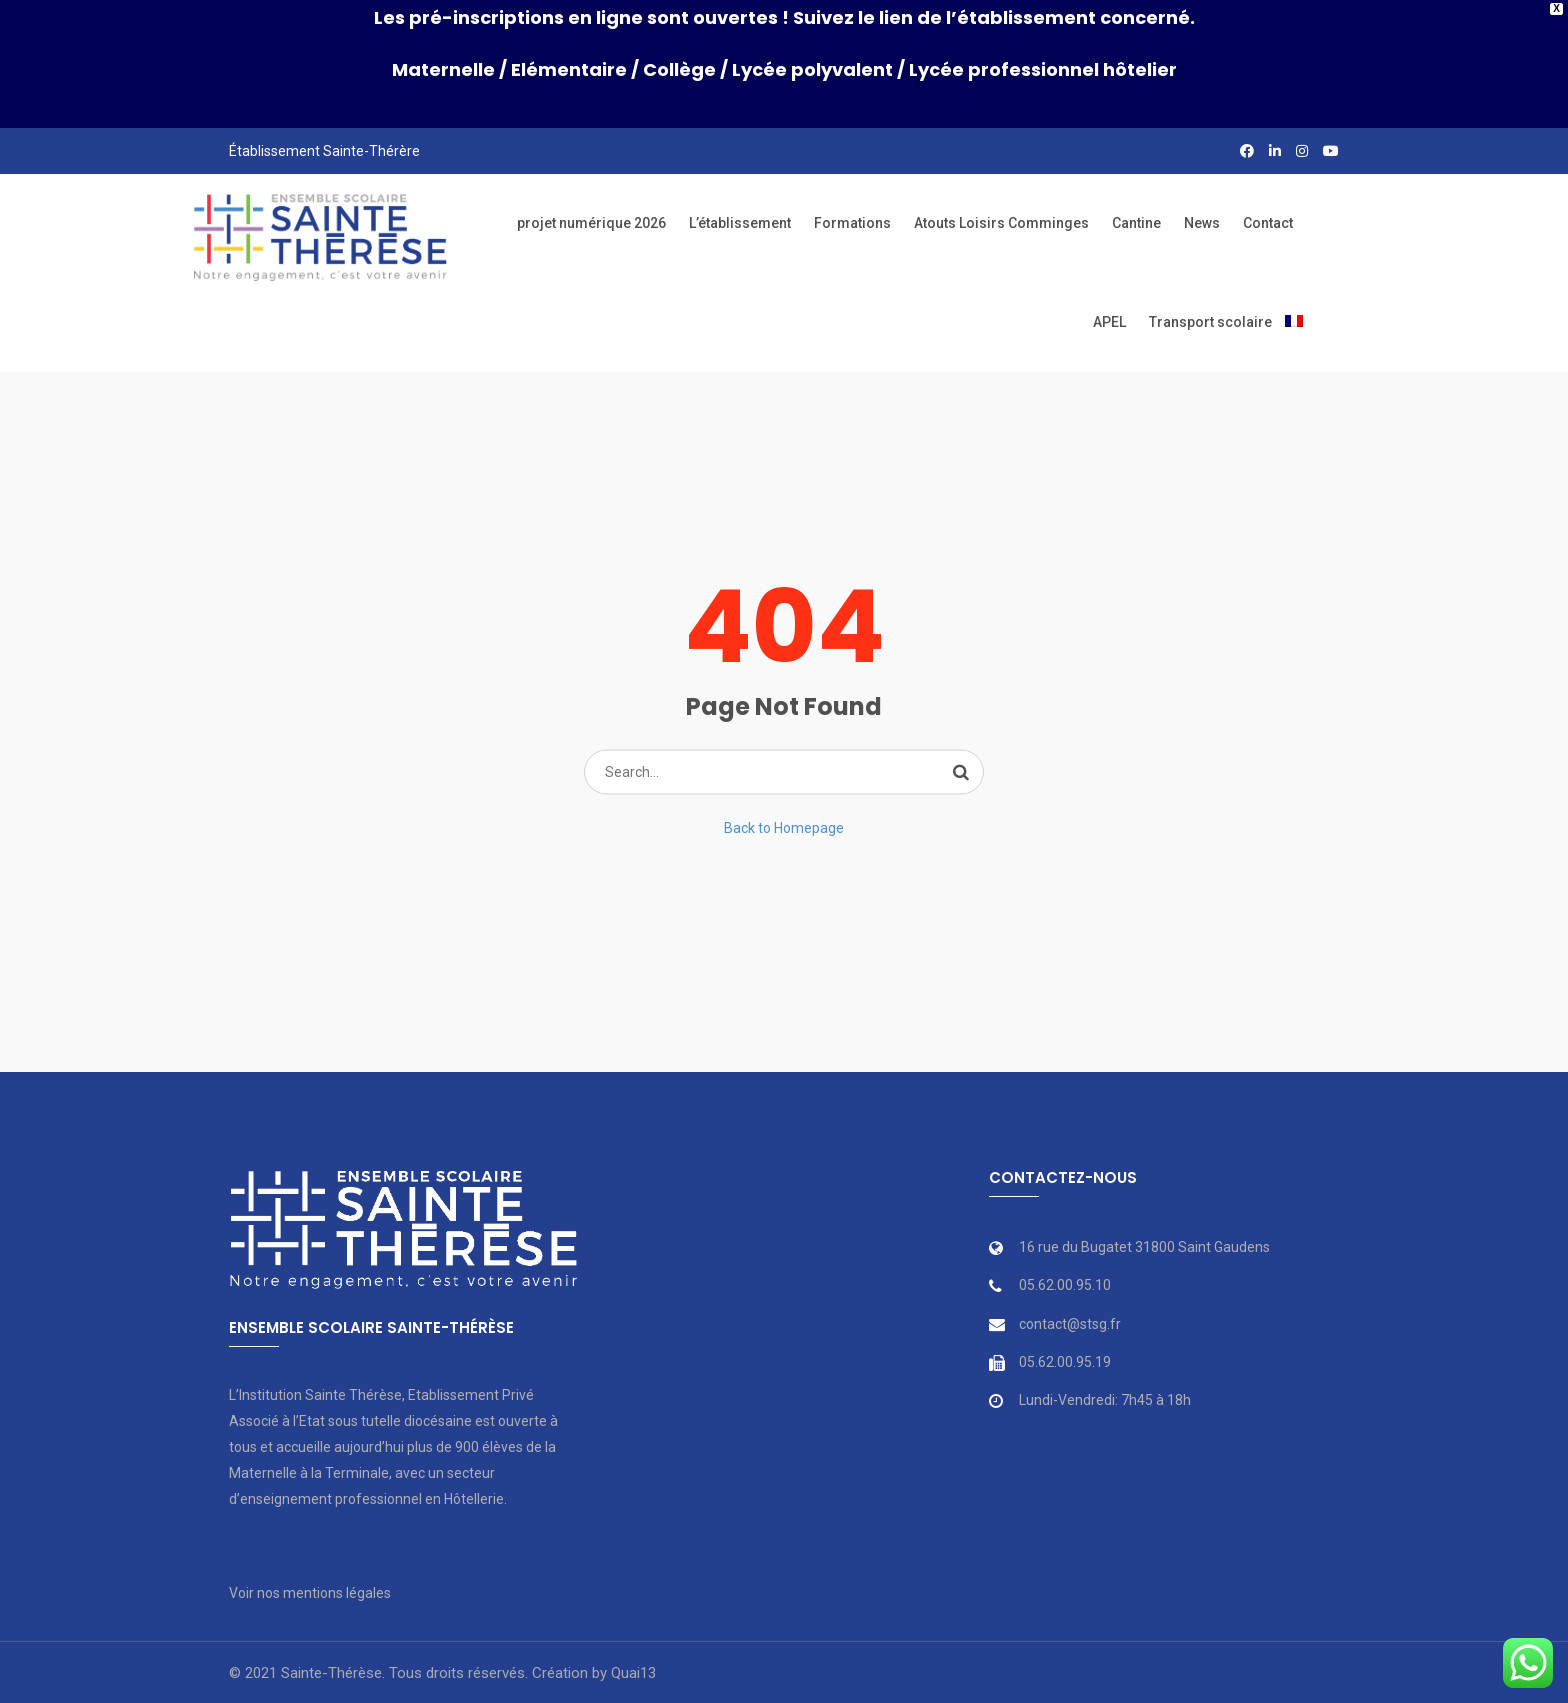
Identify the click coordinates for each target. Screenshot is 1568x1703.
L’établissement (740, 223)
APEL (1109, 322)
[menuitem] (1294, 322)
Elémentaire (569, 69)
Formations (852, 223)
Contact (1268, 223)
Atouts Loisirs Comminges (1001, 223)
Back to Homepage (784, 828)
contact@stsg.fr (1070, 1324)
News (1202, 223)
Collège (679, 69)
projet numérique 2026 (591, 223)
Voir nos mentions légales (310, 1593)
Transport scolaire (1210, 322)
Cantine (1136, 223)
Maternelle (443, 69)
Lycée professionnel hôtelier (1043, 69)
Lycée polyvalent (812, 69)
